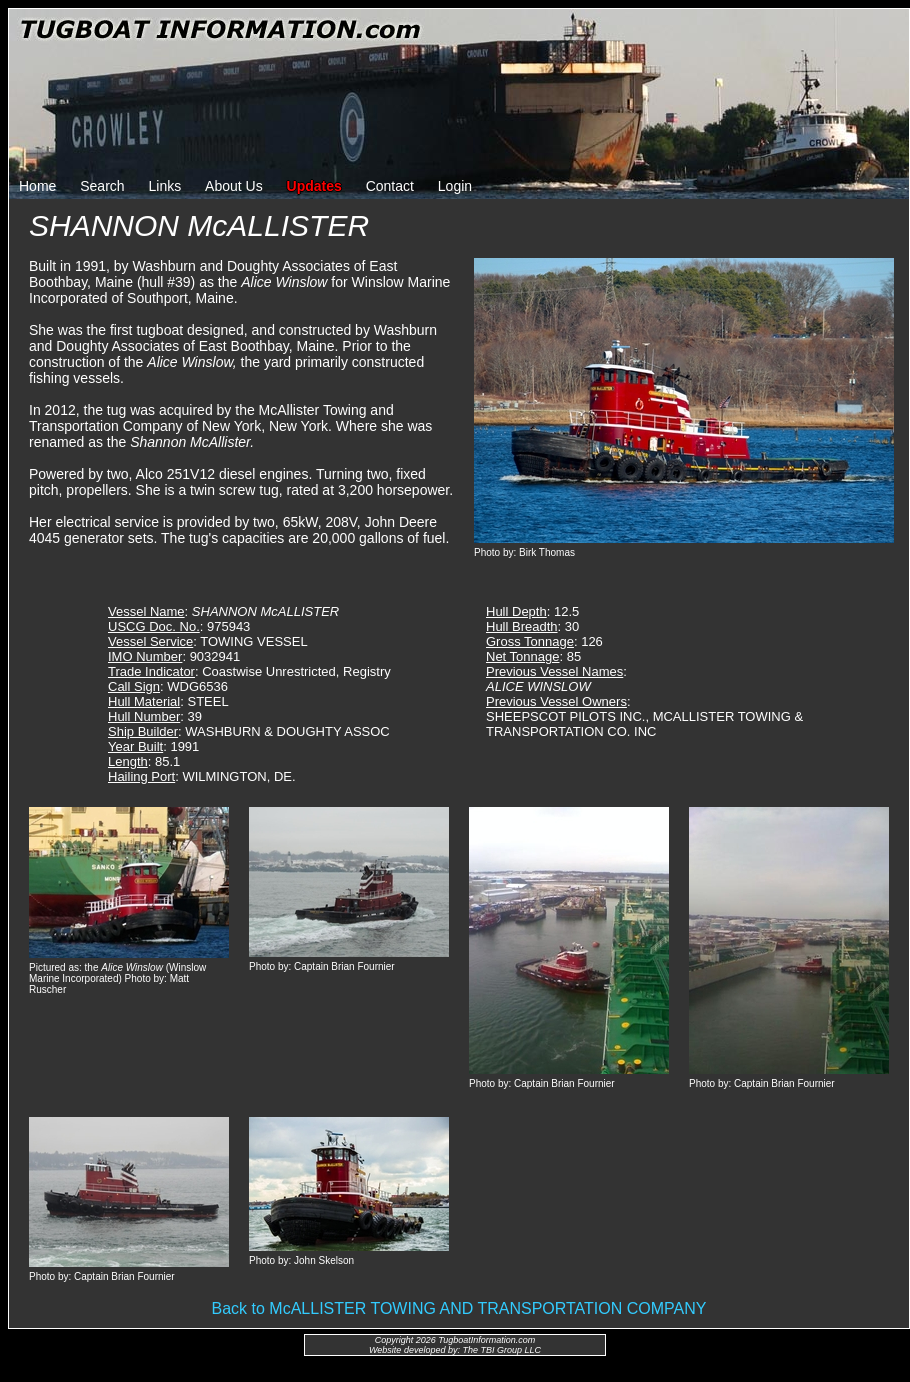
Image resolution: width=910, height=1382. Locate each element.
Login (455, 186)
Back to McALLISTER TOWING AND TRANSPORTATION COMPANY (459, 1308)
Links (165, 186)
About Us (234, 186)
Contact (390, 186)
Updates (314, 186)
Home (37, 186)
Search (102, 186)
